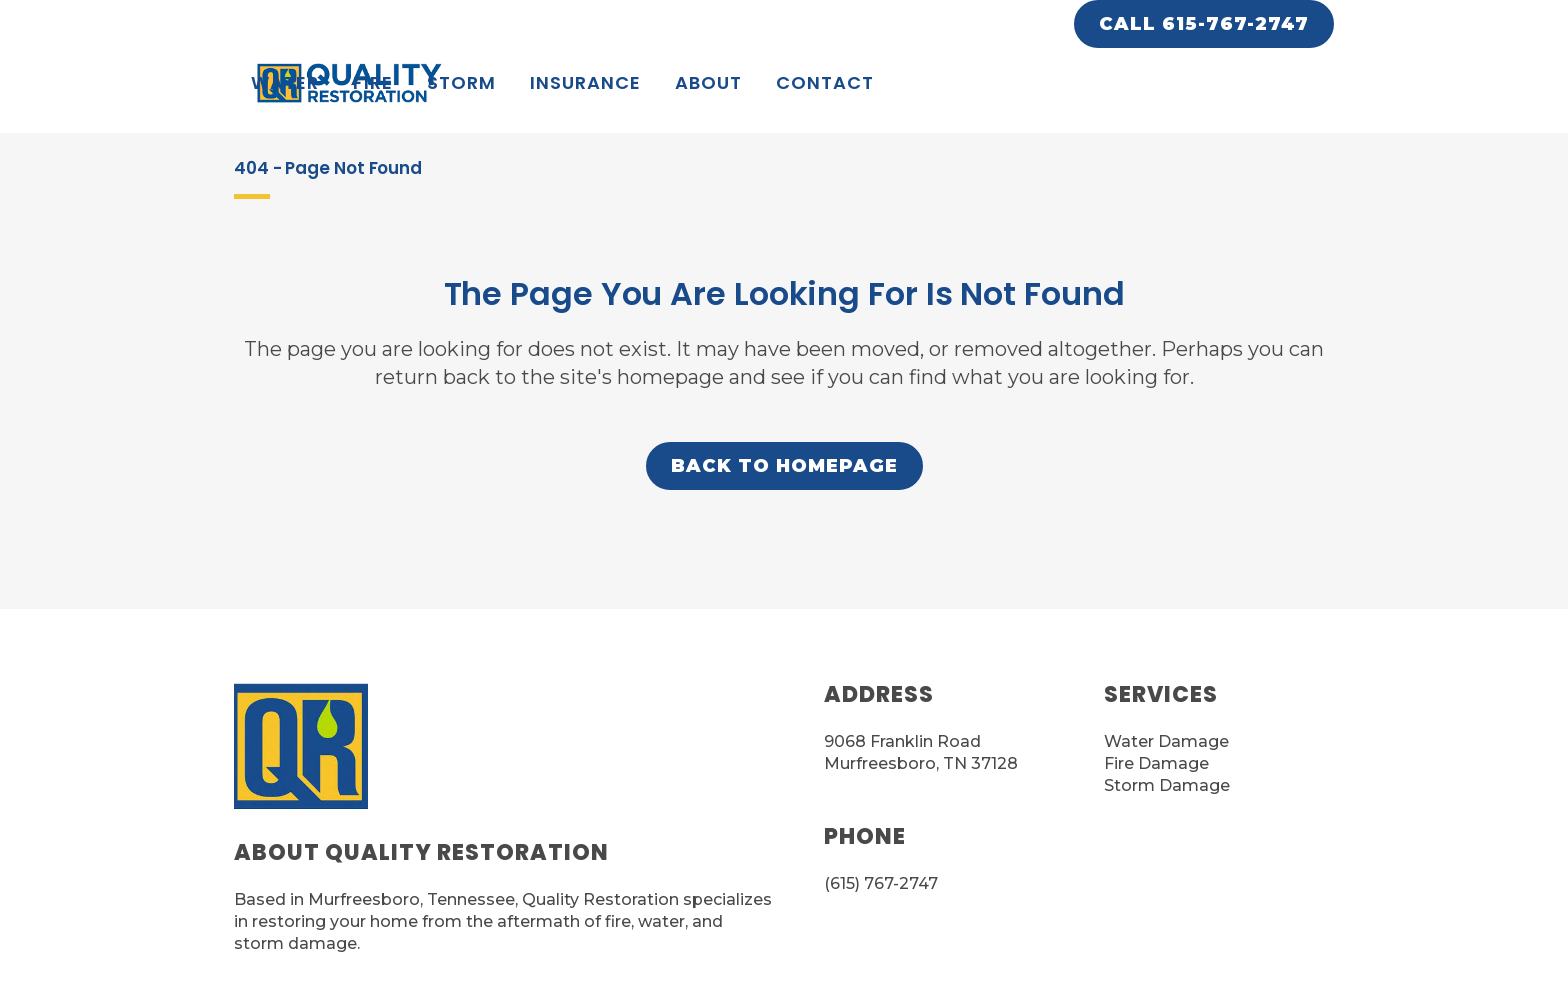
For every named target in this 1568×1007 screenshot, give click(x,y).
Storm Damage (1167, 785)
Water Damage (1166, 741)
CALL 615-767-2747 (1204, 24)
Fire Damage (1156, 763)
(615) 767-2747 (881, 883)
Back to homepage (784, 466)
